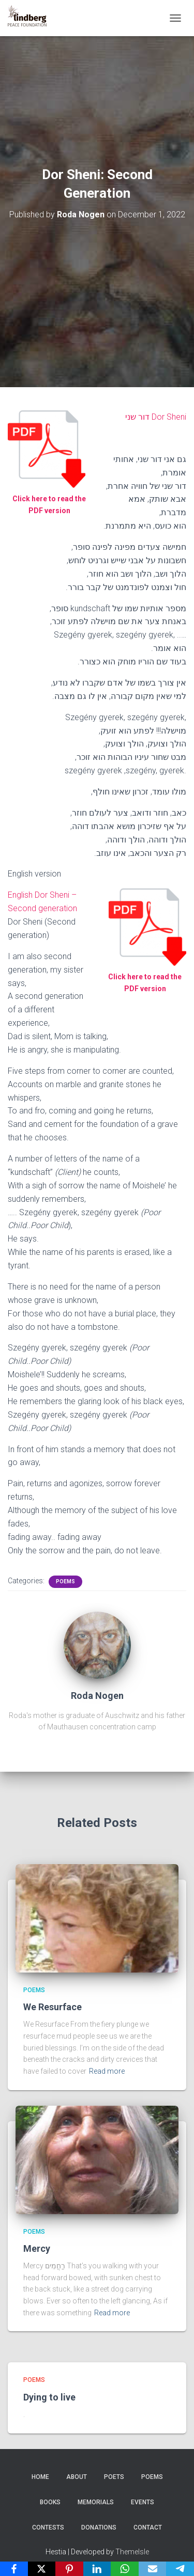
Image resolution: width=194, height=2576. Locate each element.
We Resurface (52, 2006)
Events (142, 2502)
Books (50, 2502)
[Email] (153, 2569)
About (76, 2476)
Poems (65, 1581)
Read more (107, 2071)
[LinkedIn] (97, 2569)
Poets (114, 2476)
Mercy (36, 2248)
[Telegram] (180, 2569)
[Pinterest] (69, 2569)
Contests (48, 2527)
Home (40, 2476)
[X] (42, 2569)
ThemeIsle (132, 2552)
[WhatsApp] (125, 2569)
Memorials (96, 2502)
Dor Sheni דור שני (155, 417)
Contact (147, 2527)
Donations (98, 2527)
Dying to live (49, 2397)
